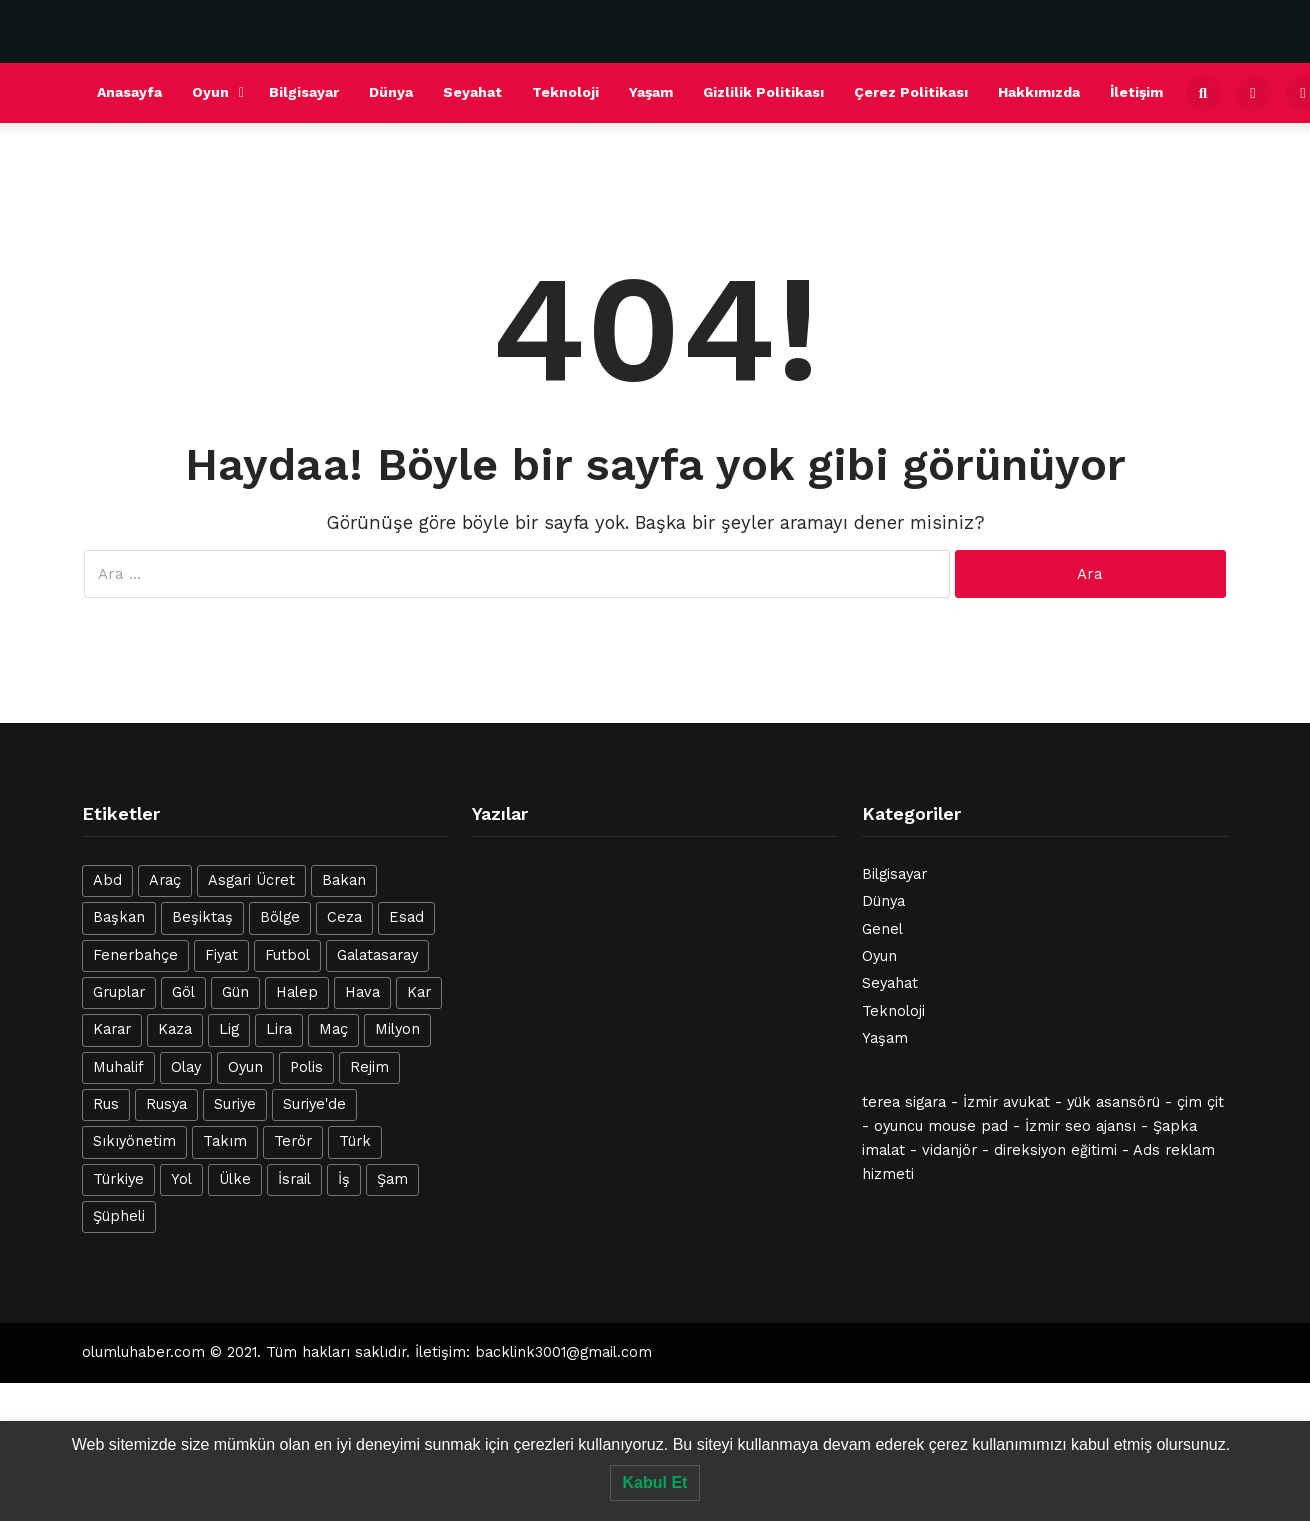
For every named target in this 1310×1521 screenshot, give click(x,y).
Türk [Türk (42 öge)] (355, 1141)
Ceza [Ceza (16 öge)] (344, 917)
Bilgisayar (304, 92)
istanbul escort (913, 1393)
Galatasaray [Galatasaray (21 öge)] (377, 955)
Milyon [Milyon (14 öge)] (397, 1029)
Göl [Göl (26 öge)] (183, 992)
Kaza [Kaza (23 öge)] (175, 1029)
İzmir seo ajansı (1080, 1126)
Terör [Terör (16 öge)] (293, 1141)
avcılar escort (402, 1393)
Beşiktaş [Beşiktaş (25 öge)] (202, 917)
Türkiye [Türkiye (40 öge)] (118, 1179)
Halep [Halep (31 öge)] (297, 992)
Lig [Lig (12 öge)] (229, 1029)
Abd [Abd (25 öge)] (107, 880)
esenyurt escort (516, 1393)
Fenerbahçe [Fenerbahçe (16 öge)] (135, 955)
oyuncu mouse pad (941, 1126)
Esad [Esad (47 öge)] (406, 917)
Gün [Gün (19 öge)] (235, 992)
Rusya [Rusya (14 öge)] (166, 1104)
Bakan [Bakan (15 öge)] (344, 880)
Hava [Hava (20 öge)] (362, 992)
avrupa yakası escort (184, 1393)
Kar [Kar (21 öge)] (419, 992)
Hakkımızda (1039, 92)
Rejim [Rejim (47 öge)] (369, 1067)
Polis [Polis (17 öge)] (306, 1067)
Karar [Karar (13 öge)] (112, 1029)
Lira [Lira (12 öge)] (279, 1029)
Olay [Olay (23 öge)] (186, 1067)
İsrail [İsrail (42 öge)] (294, 1179)
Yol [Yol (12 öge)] (181, 1179)
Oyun (210, 92)
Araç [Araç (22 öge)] (165, 880)
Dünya (391, 92)
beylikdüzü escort (643, 1393)
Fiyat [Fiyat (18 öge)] (221, 955)
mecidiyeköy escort (783, 1393)
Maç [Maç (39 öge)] (333, 1029)
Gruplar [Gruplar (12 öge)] (119, 992)
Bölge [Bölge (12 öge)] (280, 917)
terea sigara (904, 1102)
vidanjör (949, 1150)
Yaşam (651, 92)
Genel (882, 929)
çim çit (1200, 1102)
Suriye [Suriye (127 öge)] (235, 1104)
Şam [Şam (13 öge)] (392, 1179)
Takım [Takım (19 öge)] (225, 1141)
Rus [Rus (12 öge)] (106, 1104)
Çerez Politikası (911, 92)
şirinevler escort (1033, 1393)
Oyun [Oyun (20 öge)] (245, 1067)
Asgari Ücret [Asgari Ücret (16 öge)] (251, 880)
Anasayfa (129, 92)
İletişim (1136, 92)
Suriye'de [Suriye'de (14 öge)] (314, 1104)
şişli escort (306, 1393)
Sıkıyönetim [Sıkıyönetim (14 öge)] (134, 1141)
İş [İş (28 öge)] (344, 1179)
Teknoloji (565, 92)
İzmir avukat (1006, 1102)
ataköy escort (351, 1414)
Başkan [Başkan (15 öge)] (119, 917)
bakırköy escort (693, 1414)
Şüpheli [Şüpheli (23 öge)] (119, 1216)
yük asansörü (1113, 1102)
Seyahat (472, 92)
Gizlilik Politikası (763, 92)
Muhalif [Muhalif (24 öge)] (118, 1067)
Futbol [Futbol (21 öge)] (287, 955)
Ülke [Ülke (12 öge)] (235, 1179)
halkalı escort (51, 1393)
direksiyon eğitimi (1055, 1150)
